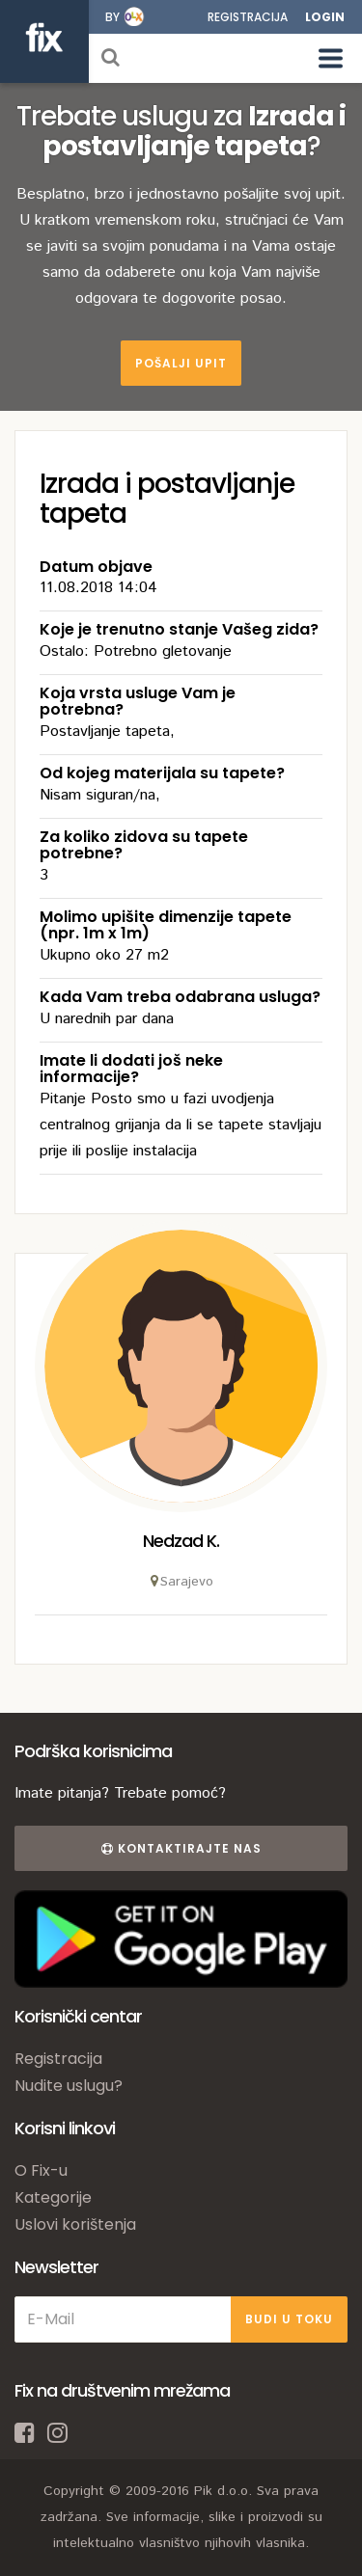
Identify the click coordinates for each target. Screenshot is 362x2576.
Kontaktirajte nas (181, 1848)
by (112, 17)
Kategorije (53, 2197)
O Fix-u (41, 2170)
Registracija (248, 17)
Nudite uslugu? (68, 2085)
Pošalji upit (181, 363)
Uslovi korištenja (75, 2224)
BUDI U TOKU (289, 2319)
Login (325, 17)
